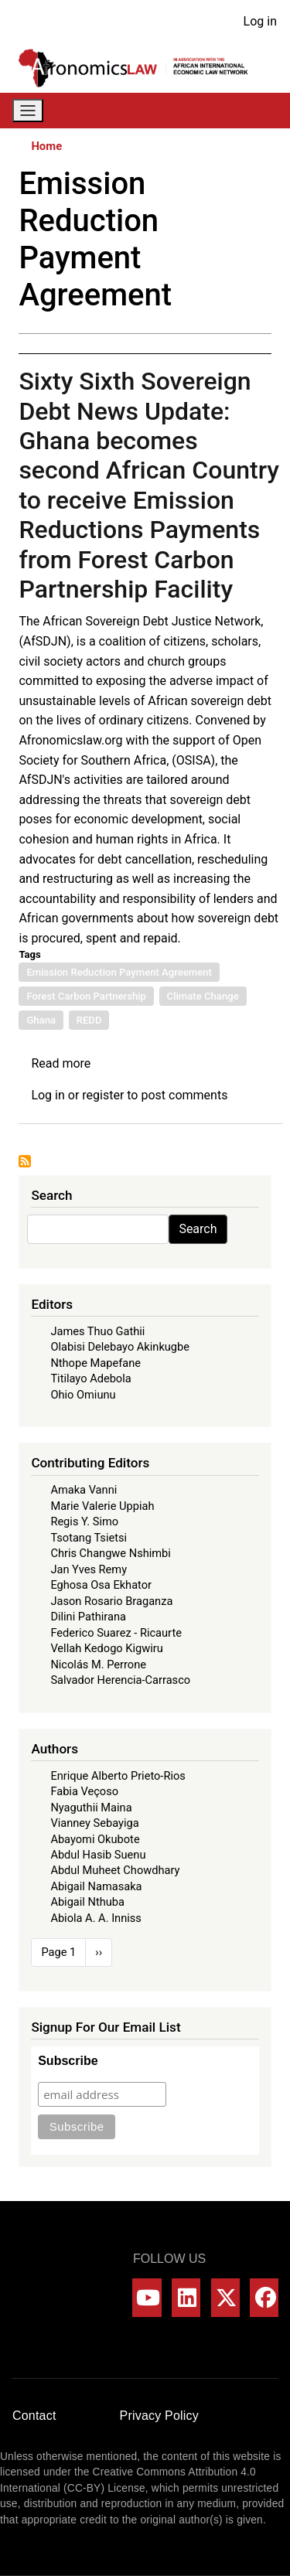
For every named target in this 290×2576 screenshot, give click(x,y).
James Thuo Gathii (97, 1331)
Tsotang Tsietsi (88, 1538)
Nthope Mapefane (95, 1363)
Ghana (41, 1020)
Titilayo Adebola (90, 1378)
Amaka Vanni (83, 1490)
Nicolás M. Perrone (98, 1664)
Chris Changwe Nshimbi (110, 1553)
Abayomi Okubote (94, 1839)
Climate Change (203, 996)
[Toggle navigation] (27, 111)
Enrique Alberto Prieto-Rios (117, 1776)
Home (46, 146)
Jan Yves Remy (88, 1569)
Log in (260, 21)
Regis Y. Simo (84, 1521)
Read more (60, 1063)
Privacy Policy (159, 2415)
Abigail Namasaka (96, 1886)
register (103, 1095)
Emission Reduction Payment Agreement (119, 972)
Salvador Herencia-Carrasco (120, 1680)
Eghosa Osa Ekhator (101, 1585)
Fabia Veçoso (84, 1791)
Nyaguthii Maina (90, 1807)
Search (198, 1229)
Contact (34, 2415)
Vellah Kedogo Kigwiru (106, 1648)
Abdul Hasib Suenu (97, 1855)
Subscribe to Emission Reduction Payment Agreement (25, 1161)
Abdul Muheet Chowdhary (114, 1870)
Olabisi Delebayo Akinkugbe (119, 1347)
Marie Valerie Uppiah (102, 1506)
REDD (89, 1020)
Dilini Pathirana (88, 1617)
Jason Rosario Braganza (111, 1601)
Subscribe (67, 2060)
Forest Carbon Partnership (86, 996)
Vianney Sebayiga (94, 1823)
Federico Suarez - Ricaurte (116, 1633)
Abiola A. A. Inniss (96, 1918)
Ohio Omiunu (82, 1395)
